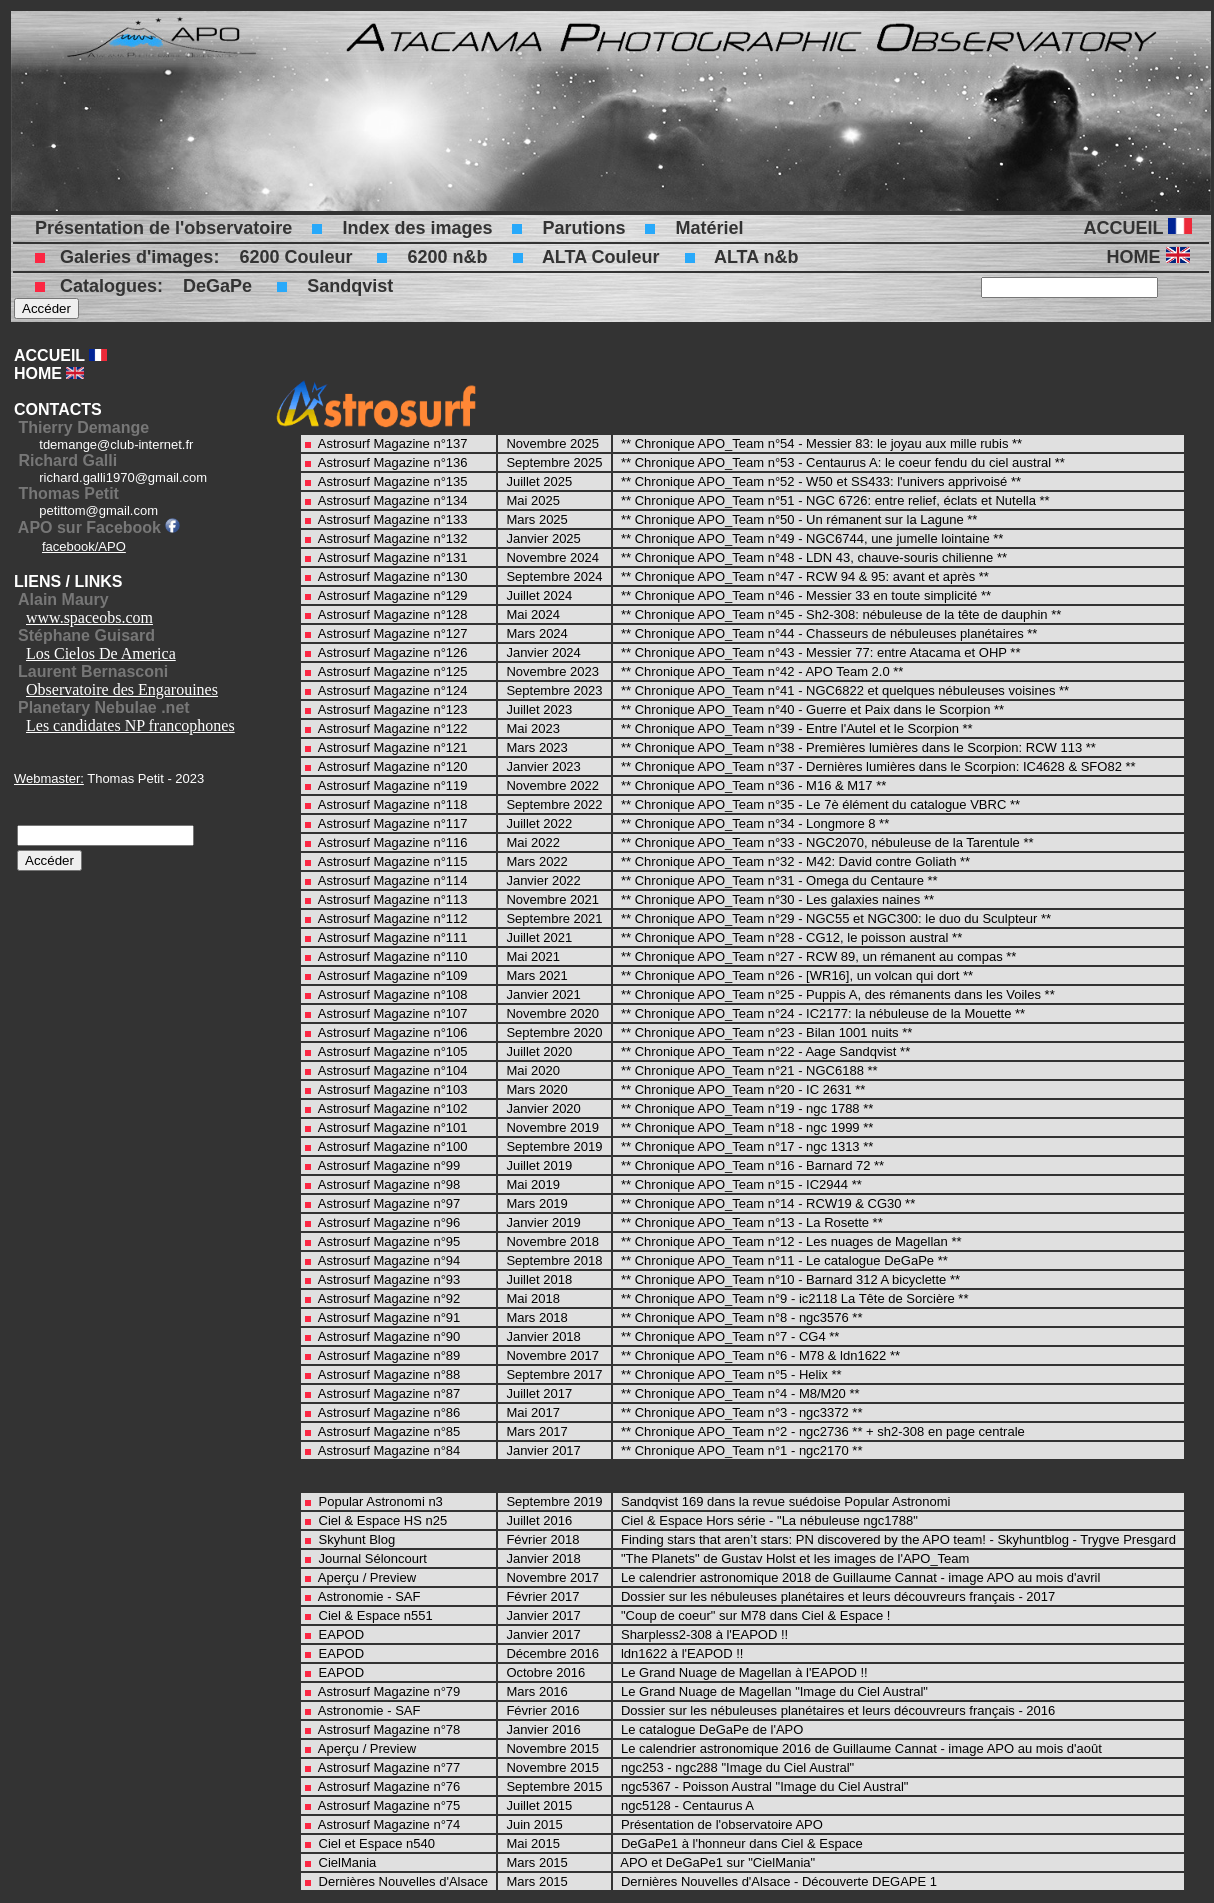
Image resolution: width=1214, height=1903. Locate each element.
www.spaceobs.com (89, 617)
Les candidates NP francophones (130, 725)
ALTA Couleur (601, 257)
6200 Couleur (295, 257)
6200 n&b (447, 257)
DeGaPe (217, 286)
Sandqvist (350, 286)
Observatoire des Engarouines (122, 689)
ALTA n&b (756, 257)
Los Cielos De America (101, 653)
